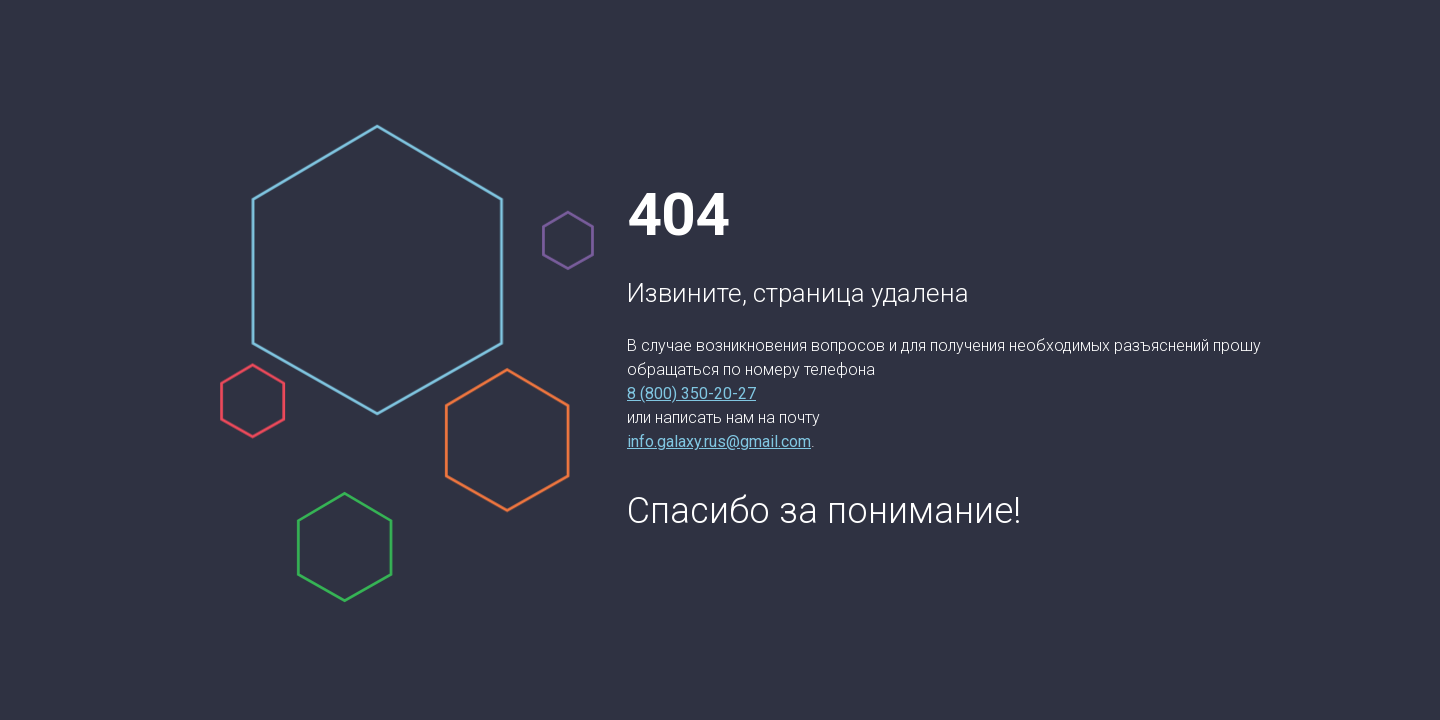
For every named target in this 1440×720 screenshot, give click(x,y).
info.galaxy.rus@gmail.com (719, 441)
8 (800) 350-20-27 (691, 393)
